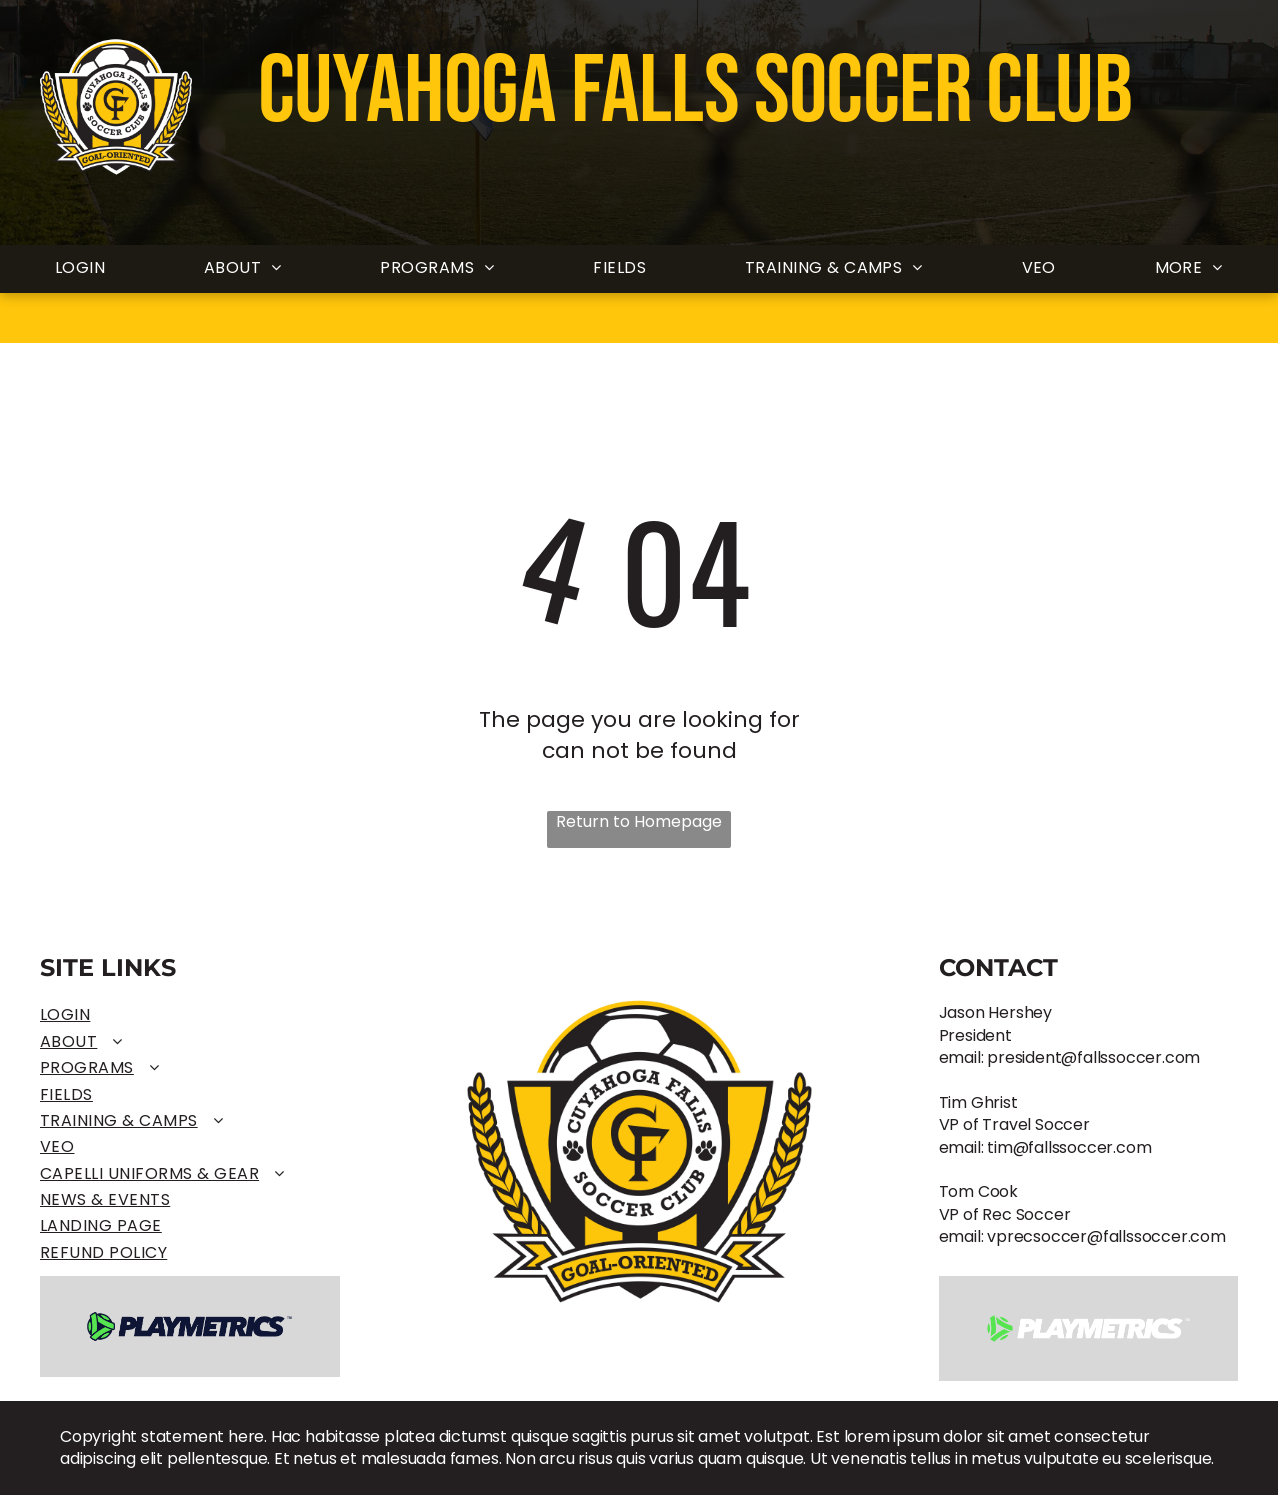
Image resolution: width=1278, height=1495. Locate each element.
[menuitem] (80, 268)
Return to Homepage (639, 822)
